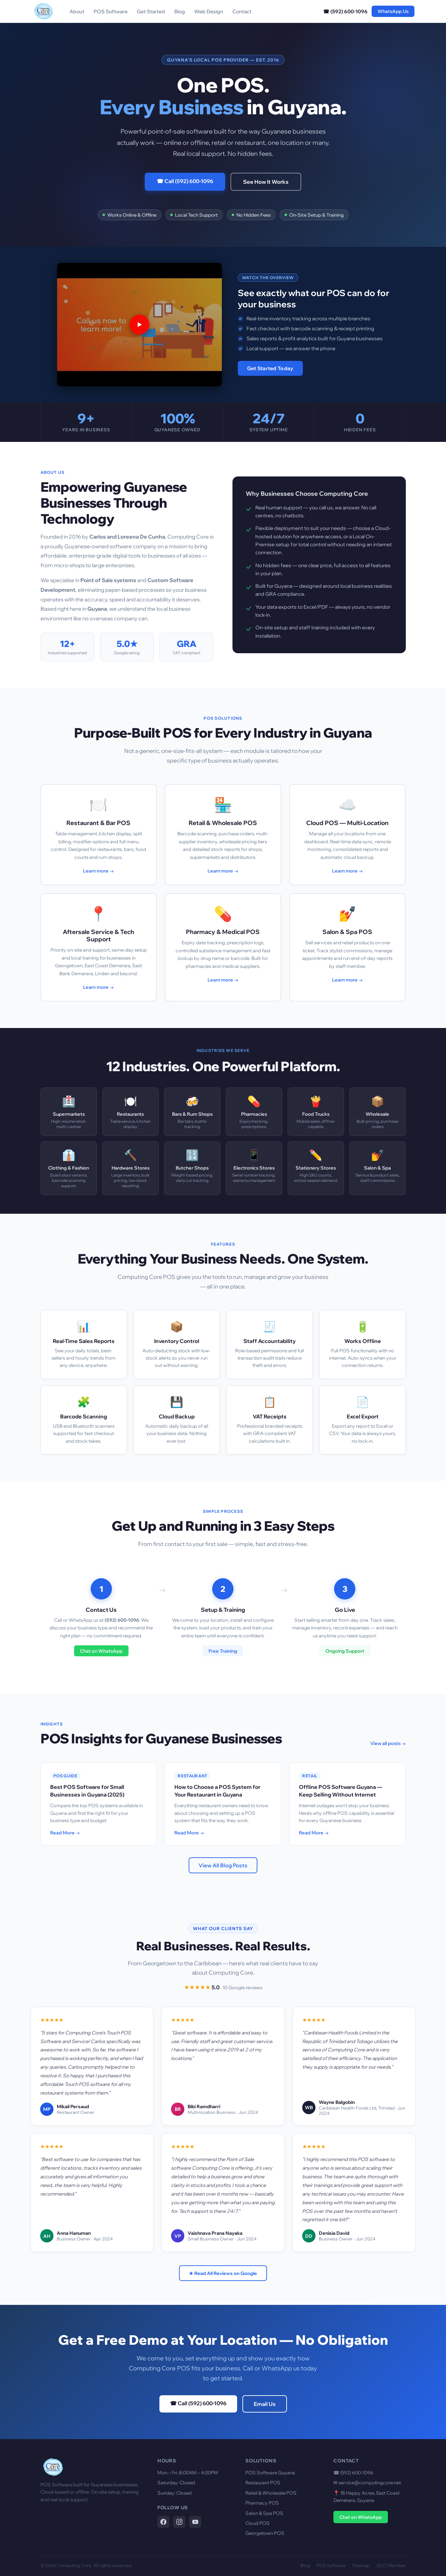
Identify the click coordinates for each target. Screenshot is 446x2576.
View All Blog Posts (223, 1865)
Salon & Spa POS (264, 2513)
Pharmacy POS (262, 2503)
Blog (179, 11)
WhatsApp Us (393, 11)
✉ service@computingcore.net (367, 2483)
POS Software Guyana (270, 2473)
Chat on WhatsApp (101, 1651)
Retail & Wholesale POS (271, 2493)
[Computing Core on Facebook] (163, 2522)
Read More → (65, 1833)
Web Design (208, 11)
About (76, 11)
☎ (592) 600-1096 (345, 11)
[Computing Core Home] (43, 11)
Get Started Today (270, 368)
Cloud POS (257, 2523)
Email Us (265, 2404)
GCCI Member (391, 2565)
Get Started (151, 11)
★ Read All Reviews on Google (223, 2273)
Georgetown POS (264, 2533)
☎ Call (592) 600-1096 (185, 181)
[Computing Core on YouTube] (195, 2522)
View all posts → (388, 1743)
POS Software (111, 11)
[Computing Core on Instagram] (179, 2522)
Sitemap (361, 2565)
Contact (241, 11)
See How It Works (266, 181)
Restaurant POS (262, 2483)
